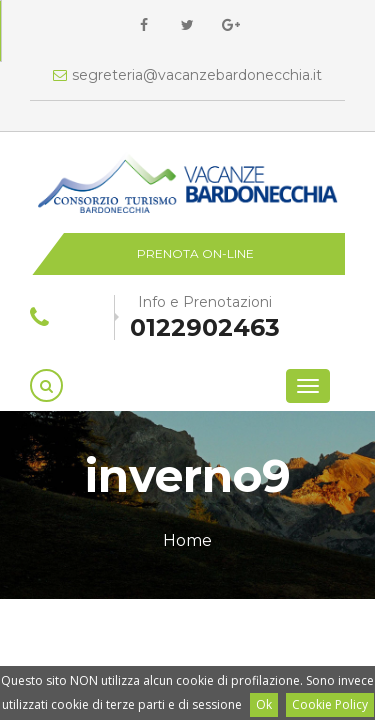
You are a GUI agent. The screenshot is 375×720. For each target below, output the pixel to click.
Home (187, 540)
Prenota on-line (195, 253)
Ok (264, 704)
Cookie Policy (330, 704)
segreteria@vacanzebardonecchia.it (187, 75)
